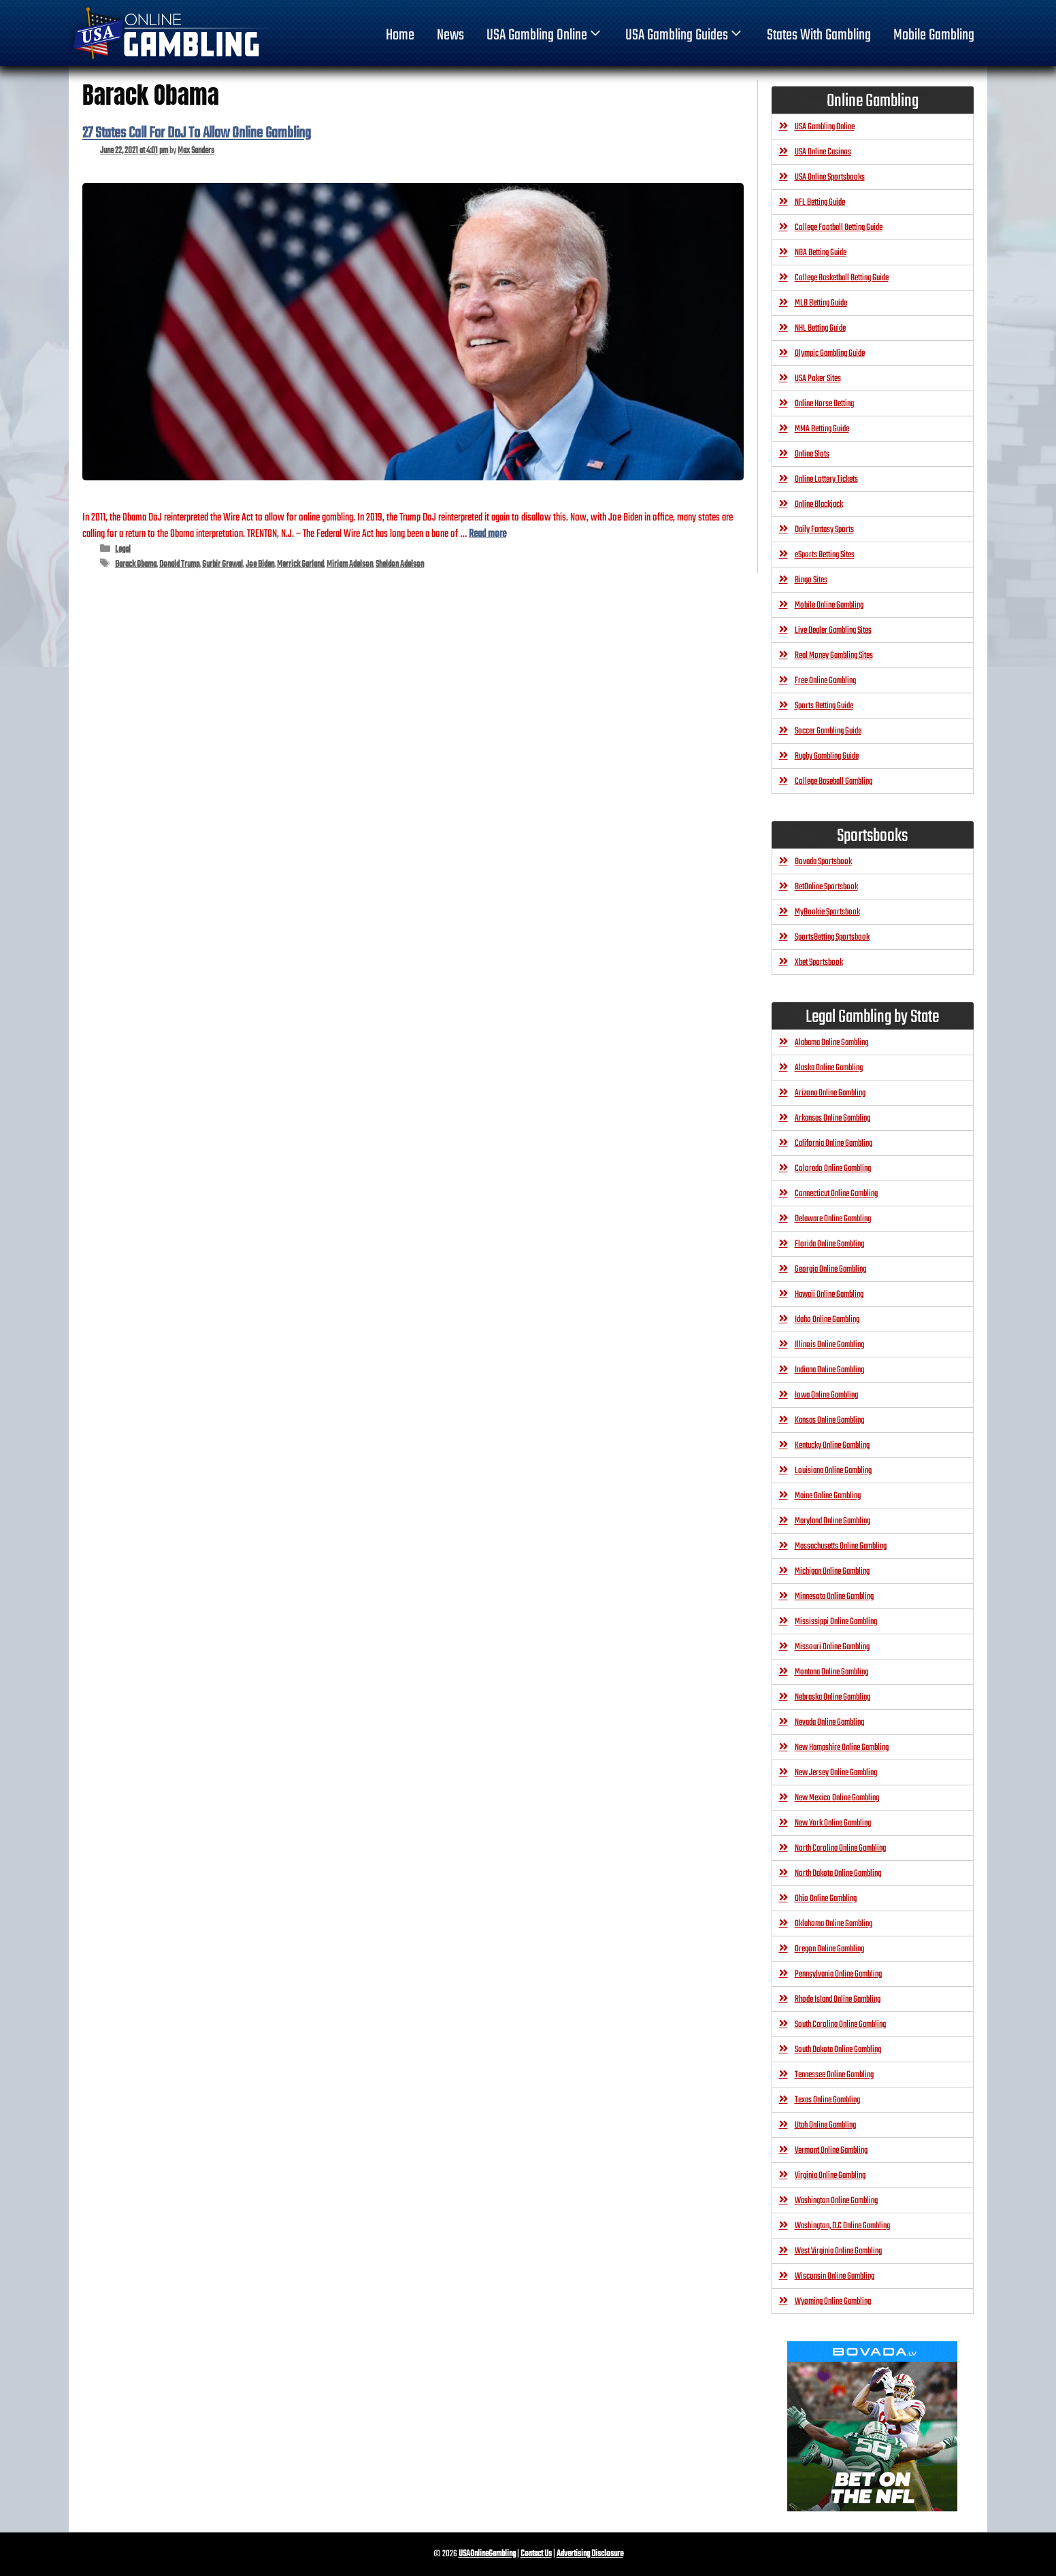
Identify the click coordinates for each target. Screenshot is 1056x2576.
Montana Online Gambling (831, 1672)
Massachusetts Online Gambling (841, 1546)
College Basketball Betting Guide (842, 278)
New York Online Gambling (833, 1823)
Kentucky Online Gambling (832, 1445)
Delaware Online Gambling (833, 1219)
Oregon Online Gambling (829, 1949)
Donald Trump (179, 564)
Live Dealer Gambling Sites (833, 630)
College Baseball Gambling (833, 781)
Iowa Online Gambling (826, 1395)
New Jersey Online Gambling (836, 1773)
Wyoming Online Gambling (833, 2301)
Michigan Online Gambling (832, 1571)
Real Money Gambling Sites (834, 655)
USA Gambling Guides (684, 35)
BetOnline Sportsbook (826, 887)
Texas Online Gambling (827, 2100)
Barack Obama (135, 564)
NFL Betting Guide (820, 202)
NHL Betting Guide (820, 328)
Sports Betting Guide (824, 706)
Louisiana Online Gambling (833, 1471)
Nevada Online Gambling (829, 1722)
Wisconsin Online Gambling (834, 2276)
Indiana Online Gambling (829, 1370)
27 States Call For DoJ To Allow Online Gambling (196, 133)
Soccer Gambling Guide (828, 731)
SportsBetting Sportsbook (832, 937)
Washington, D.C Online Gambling (842, 2226)
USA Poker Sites (818, 378)
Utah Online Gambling (825, 2125)
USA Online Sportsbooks (830, 177)
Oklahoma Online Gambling (833, 1924)
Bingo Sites (811, 580)
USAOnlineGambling (487, 2554)
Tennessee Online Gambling (834, 2075)
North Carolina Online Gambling (840, 1848)
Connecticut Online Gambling (836, 1194)
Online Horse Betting (824, 404)
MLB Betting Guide (821, 303)
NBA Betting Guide (820, 253)
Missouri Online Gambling (832, 1647)
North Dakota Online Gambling (838, 1873)
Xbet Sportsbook (819, 962)
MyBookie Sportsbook (827, 912)
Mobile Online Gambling (829, 605)
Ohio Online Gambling (826, 1899)
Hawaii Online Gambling (829, 1294)
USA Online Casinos (823, 152)
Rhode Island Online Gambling (837, 1999)
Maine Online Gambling (828, 1496)
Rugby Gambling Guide (827, 756)
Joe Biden (260, 564)
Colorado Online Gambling (833, 1168)
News (450, 35)
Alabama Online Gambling (831, 1043)
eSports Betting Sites (825, 555)
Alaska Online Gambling (829, 1068)
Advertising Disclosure (590, 2554)
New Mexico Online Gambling (837, 1798)
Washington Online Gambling (836, 2201)
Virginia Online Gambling (830, 2175)
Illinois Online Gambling (829, 1345)
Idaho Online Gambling (827, 1319)
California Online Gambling (833, 1143)
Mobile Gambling (933, 35)
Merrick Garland (300, 564)
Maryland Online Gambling (832, 1521)
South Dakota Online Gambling (838, 2050)
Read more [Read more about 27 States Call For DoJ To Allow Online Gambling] (487, 533)
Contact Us (536, 2554)
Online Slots (812, 454)
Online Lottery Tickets (826, 479)
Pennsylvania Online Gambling (838, 1974)
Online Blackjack (819, 504)
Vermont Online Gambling (831, 2150)
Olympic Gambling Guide (830, 353)
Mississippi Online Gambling (836, 1622)
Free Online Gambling (825, 681)
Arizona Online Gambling (830, 1093)
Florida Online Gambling (829, 1244)
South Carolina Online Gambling (840, 2024)
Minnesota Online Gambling (834, 1596)
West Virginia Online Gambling (838, 2251)
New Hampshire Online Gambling (842, 1747)
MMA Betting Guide (822, 429)
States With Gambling (819, 35)
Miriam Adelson (350, 564)
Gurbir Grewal (222, 564)
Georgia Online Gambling (830, 1269)
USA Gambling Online (545, 35)
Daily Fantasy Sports (824, 530)
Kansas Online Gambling (829, 1420)
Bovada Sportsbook (823, 862)
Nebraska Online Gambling (832, 1697)
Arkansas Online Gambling (832, 1118)
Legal (123, 549)
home (400, 35)
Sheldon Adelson (400, 564)
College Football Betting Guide (838, 227)
